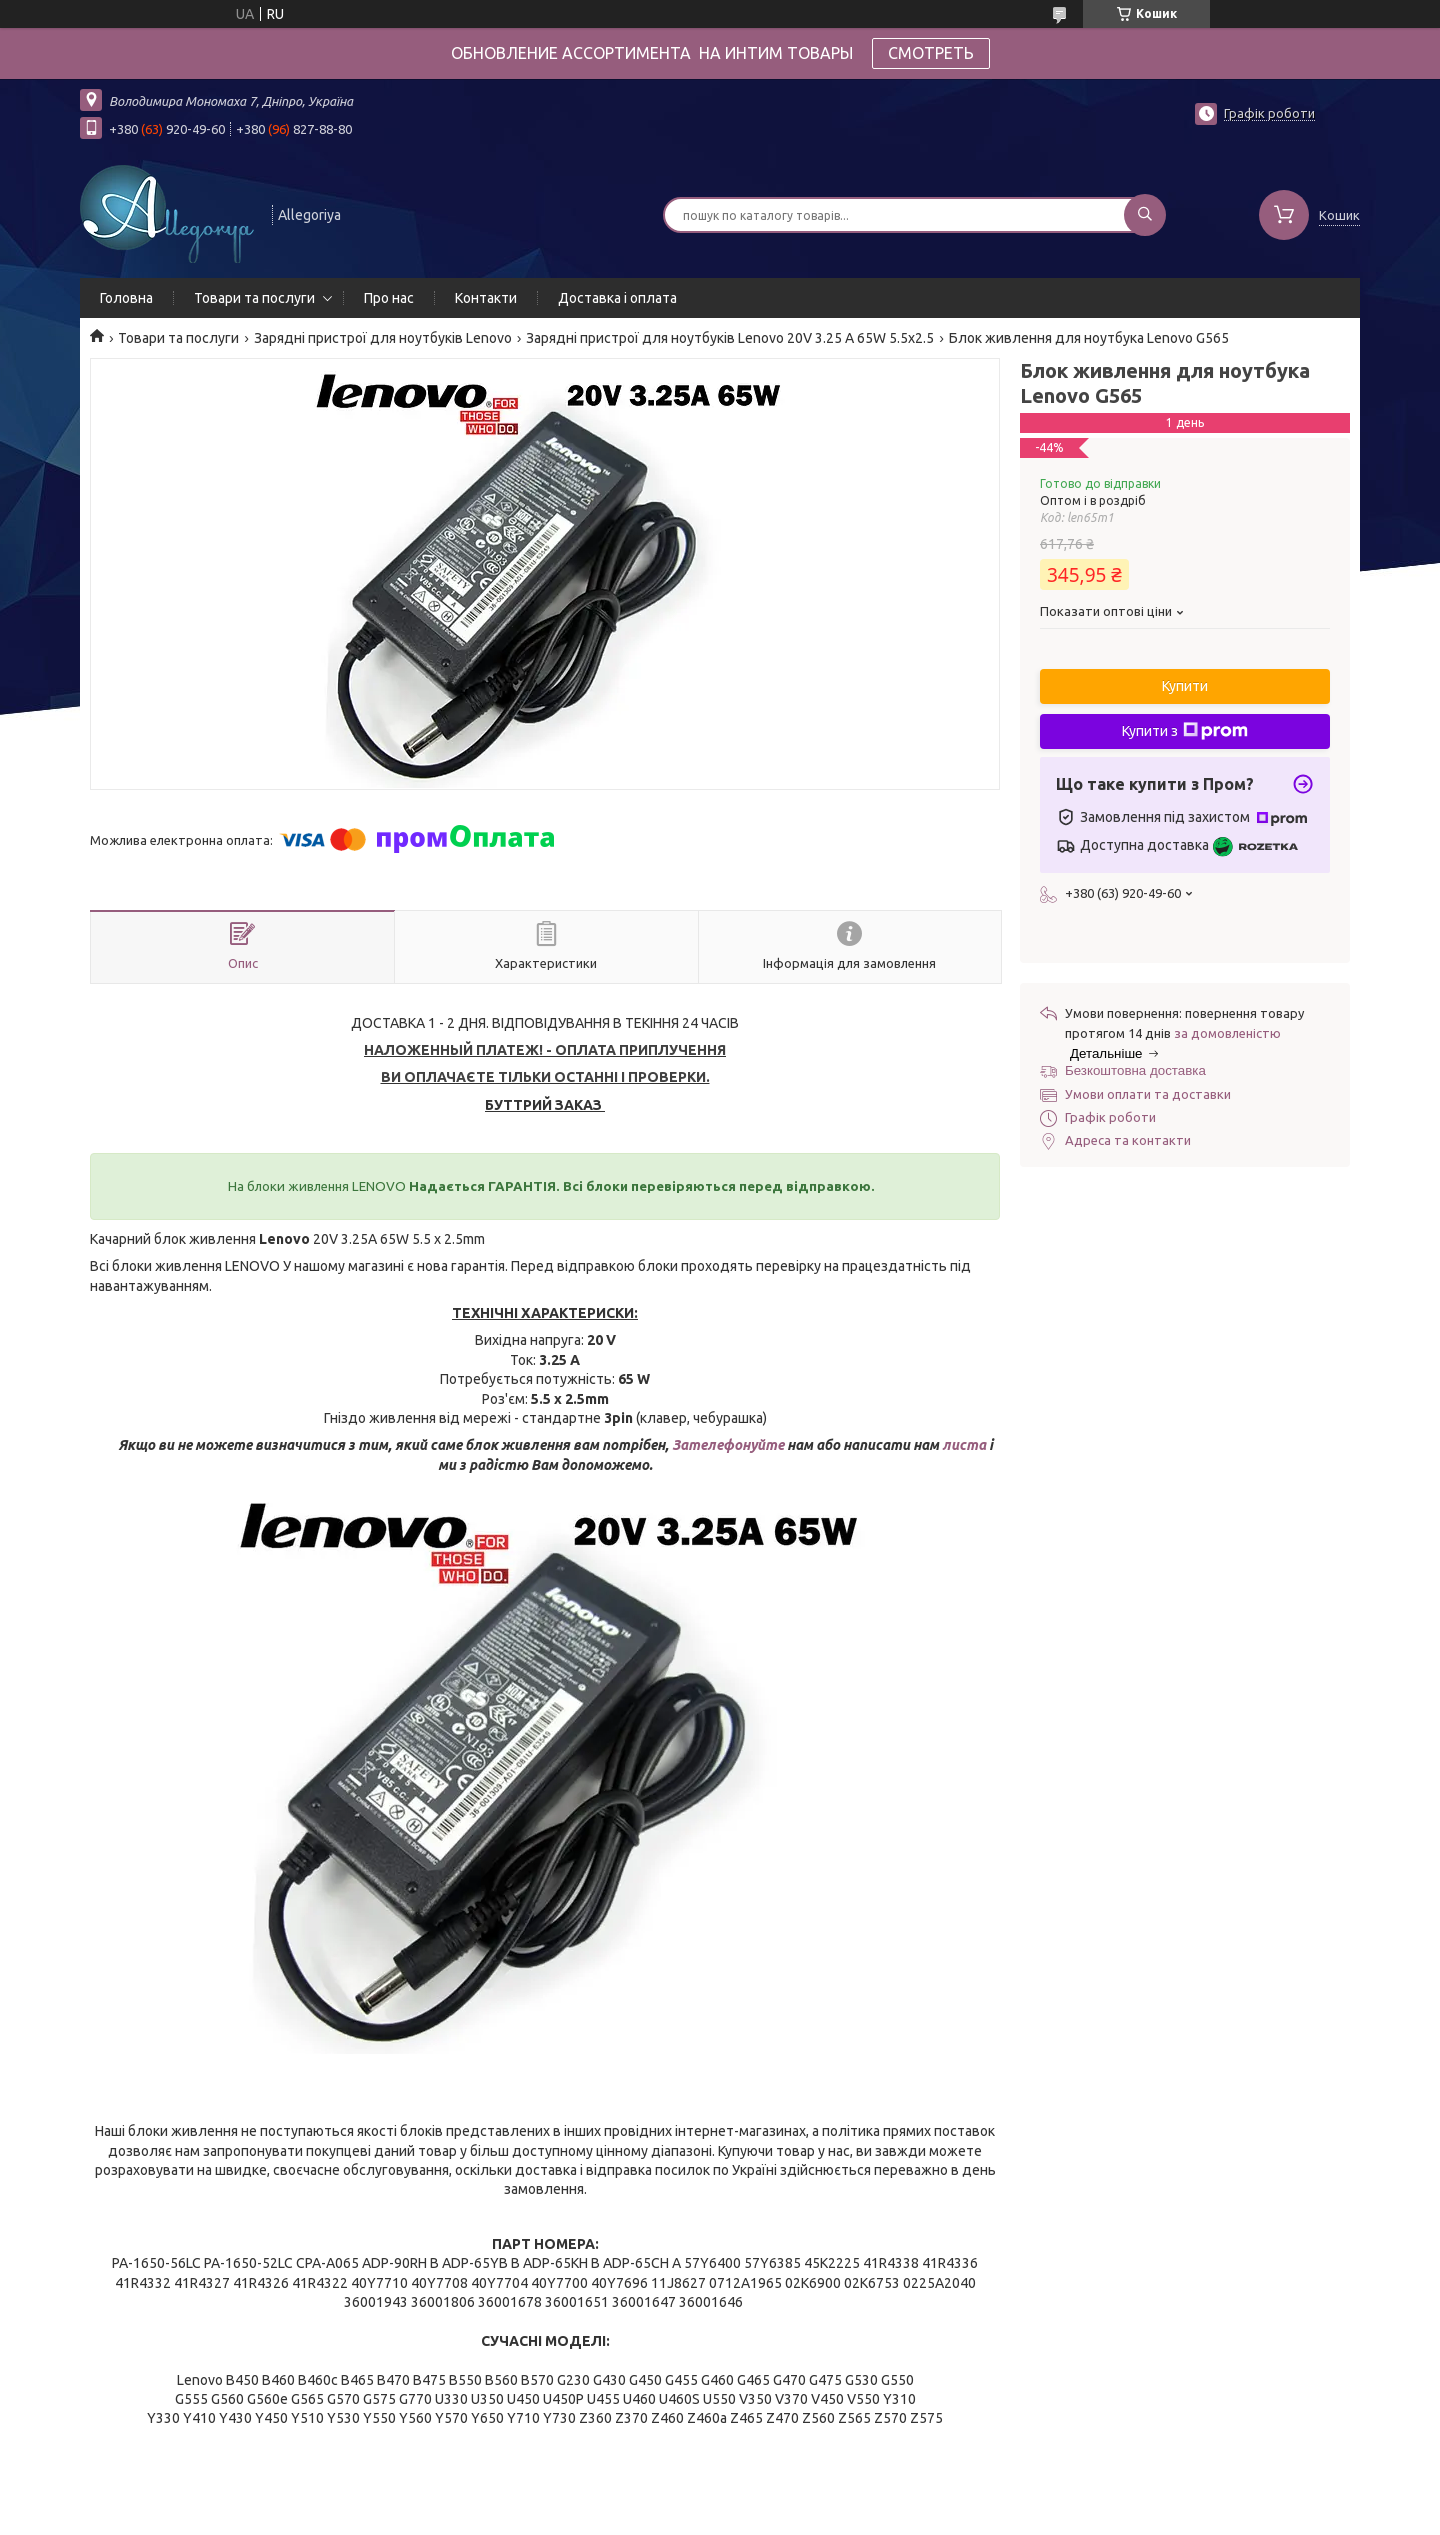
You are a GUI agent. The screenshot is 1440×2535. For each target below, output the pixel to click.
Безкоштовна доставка (1135, 1070)
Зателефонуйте (729, 1445)
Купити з (1185, 731)
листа (964, 1445)
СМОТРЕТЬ (931, 53)
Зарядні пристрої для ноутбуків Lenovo (383, 338)
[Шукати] (1145, 215)
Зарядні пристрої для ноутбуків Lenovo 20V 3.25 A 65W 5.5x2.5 (730, 338)
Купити (1185, 686)
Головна (126, 298)
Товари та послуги (254, 298)
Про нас (389, 298)
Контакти (486, 298)
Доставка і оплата (617, 298)
